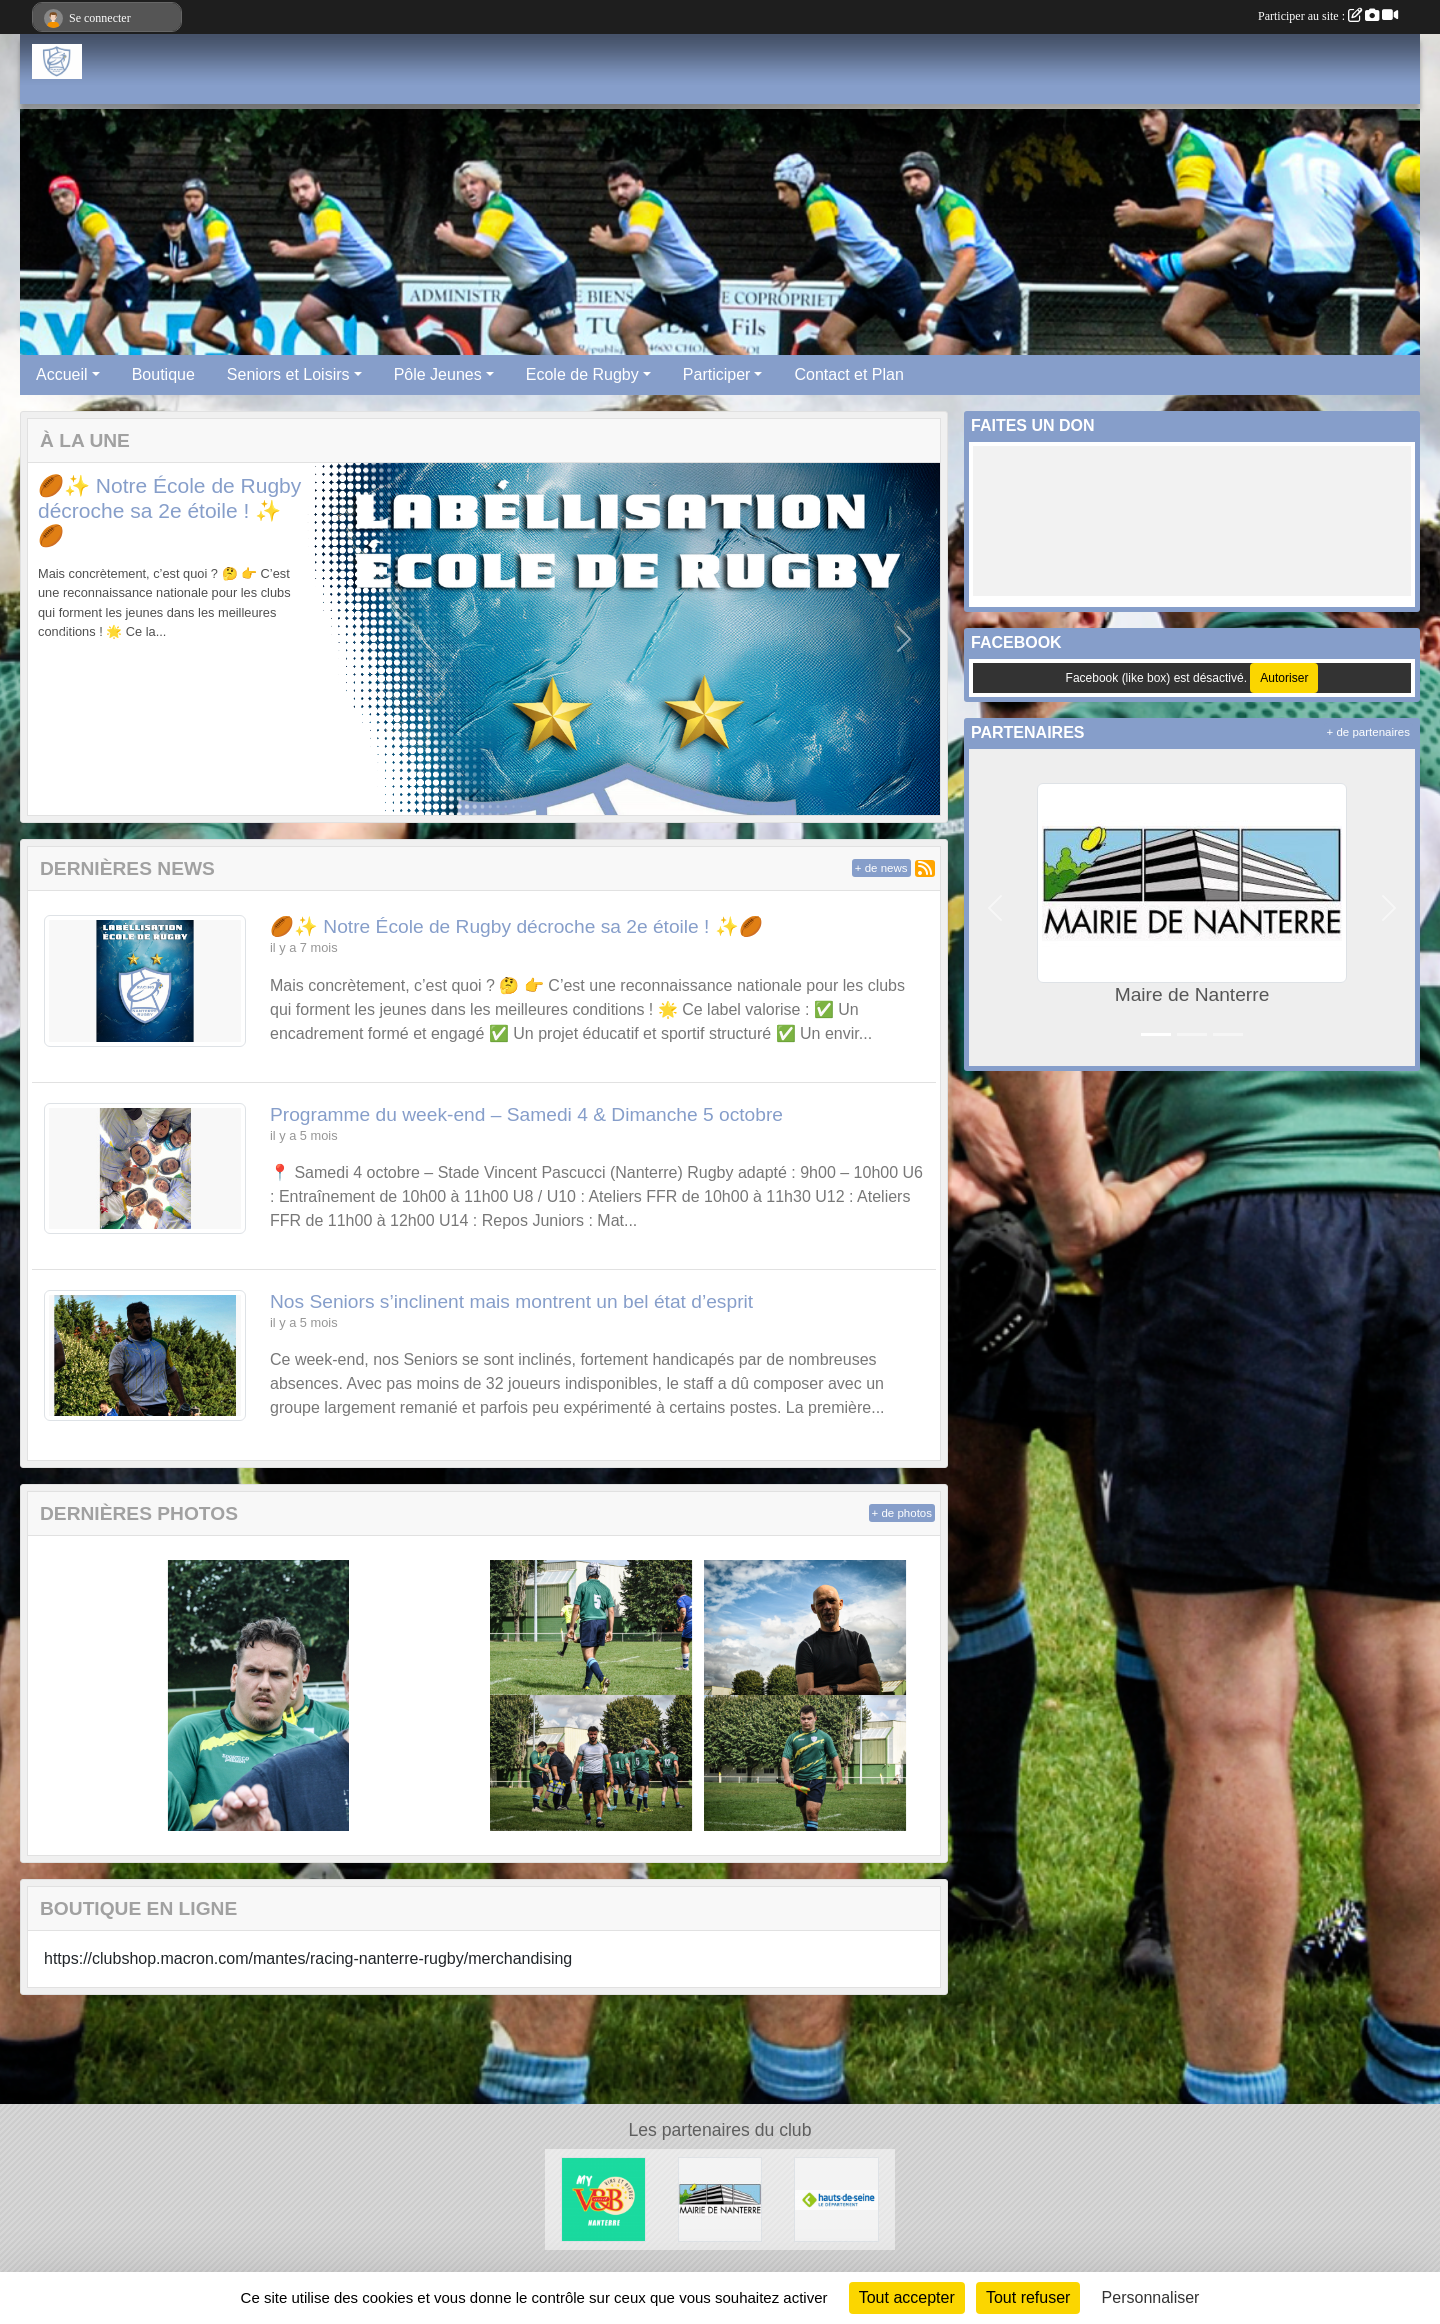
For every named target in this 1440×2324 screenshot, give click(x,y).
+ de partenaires (1368, 732)
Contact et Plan (848, 374)
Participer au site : (1328, 16)
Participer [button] (717, 374)
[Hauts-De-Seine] (836, 2198)
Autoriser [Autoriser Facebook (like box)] (1284, 678)
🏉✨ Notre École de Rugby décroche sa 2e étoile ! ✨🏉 (169, 510)
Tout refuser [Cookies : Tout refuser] (1028, 2297)
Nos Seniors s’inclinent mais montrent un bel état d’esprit (511, 1301)
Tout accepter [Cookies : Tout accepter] (907, 2297)
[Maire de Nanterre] (720, 2198)
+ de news (881, 868)
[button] (64, 639)
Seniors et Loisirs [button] (288, 374)
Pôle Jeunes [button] (438, 374)
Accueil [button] (62, 374)
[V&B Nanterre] (603, 2198)
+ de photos (902, 1513)
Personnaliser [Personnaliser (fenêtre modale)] (1151, 2297)
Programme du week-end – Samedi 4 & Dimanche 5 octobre (526, 1114)
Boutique (163, 374)
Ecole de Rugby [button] (582, 374)
